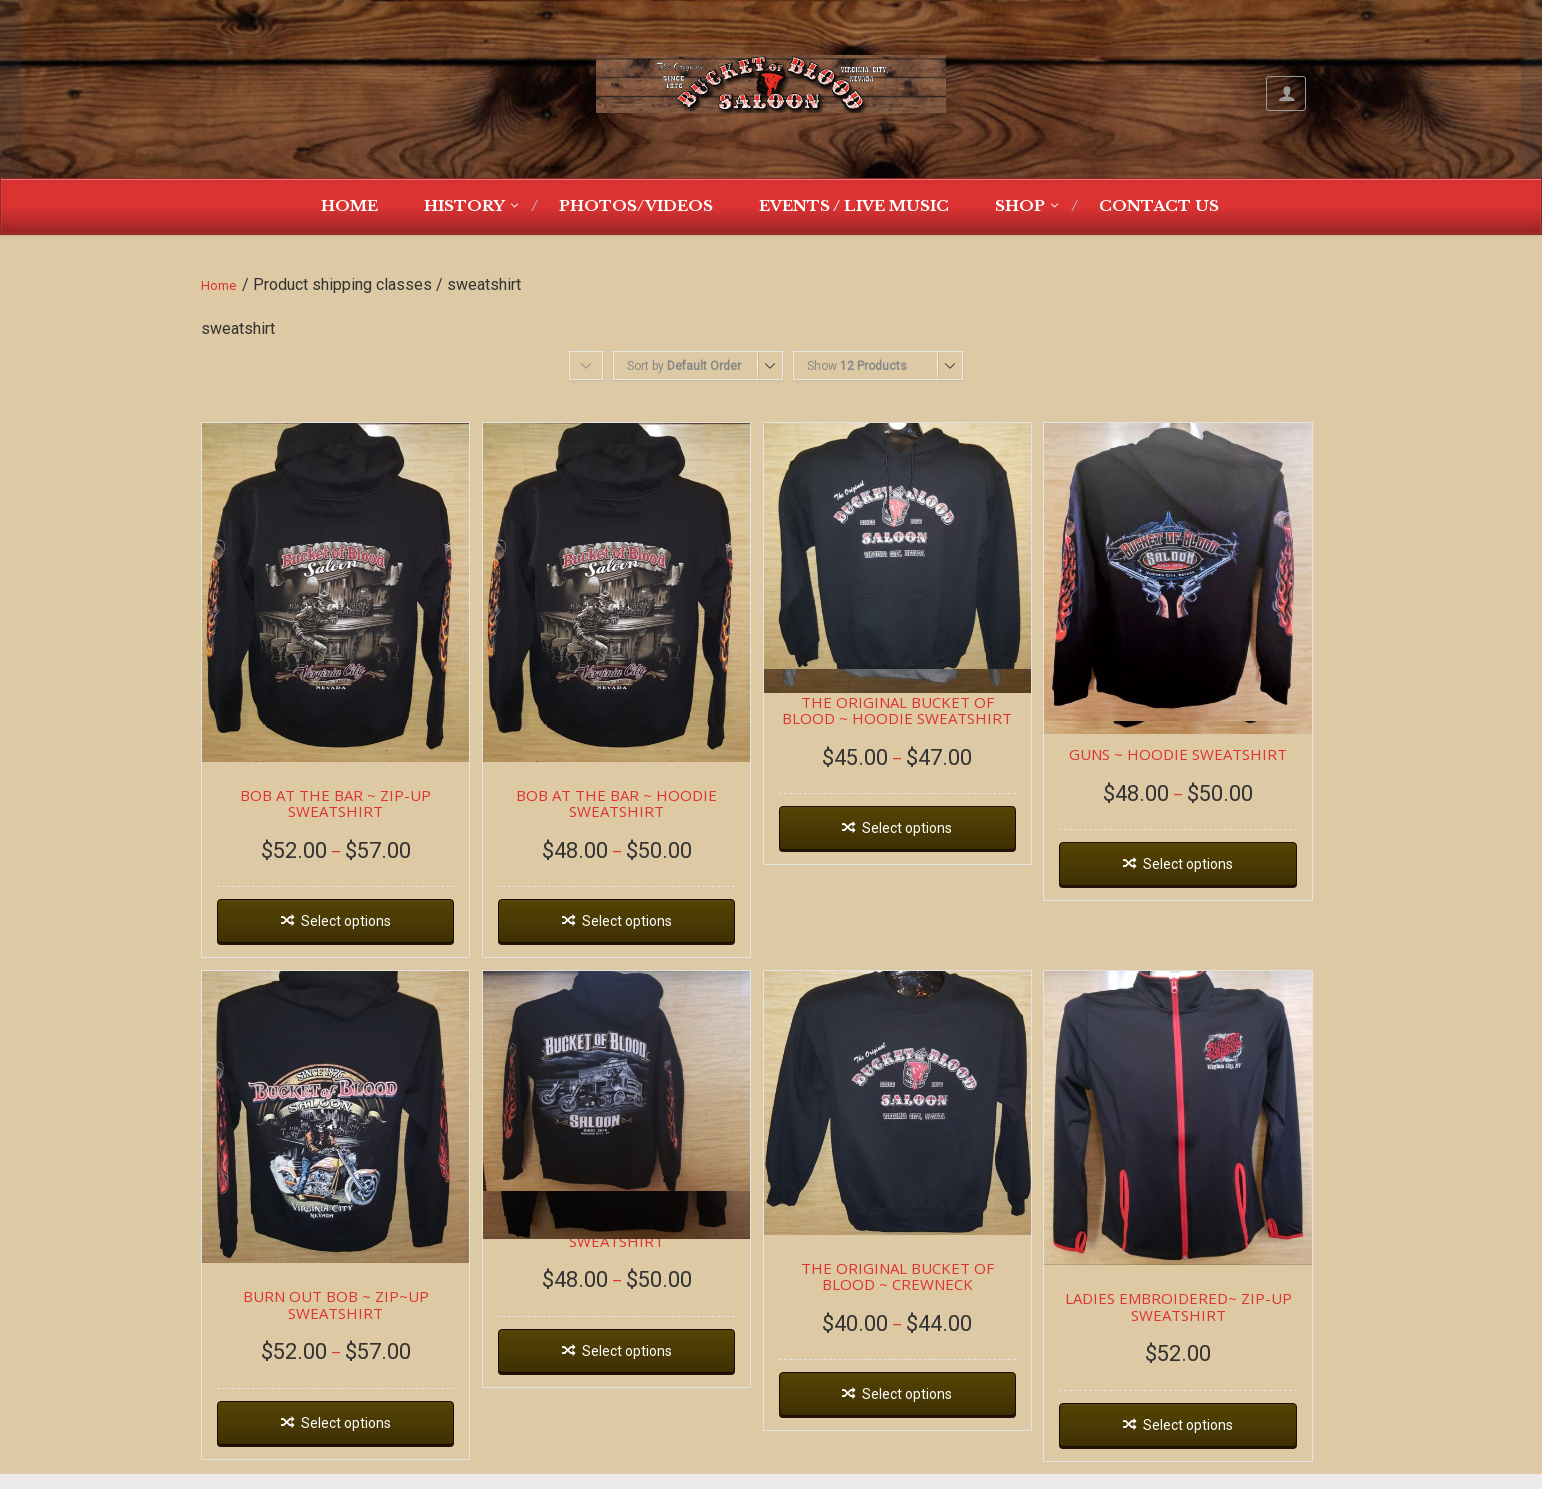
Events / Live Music (854, 205)
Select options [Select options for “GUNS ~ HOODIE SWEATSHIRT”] (1213, 872)
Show (857, 366)
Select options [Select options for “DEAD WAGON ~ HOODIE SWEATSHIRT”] (637, 1364)
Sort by (684, 366)
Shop (1020, 205)
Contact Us (1159, 205)
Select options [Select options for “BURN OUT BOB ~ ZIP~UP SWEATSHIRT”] (349, 1438)
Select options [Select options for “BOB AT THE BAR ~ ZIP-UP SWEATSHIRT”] (349, 930)
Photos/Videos (636, 205)
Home (349, 205)
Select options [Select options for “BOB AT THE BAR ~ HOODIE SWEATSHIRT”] (637, 930)
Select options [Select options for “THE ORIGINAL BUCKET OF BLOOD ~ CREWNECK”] (925, 1409)
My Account (1286, 93)
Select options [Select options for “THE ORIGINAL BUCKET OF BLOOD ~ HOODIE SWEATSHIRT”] (925, 834)
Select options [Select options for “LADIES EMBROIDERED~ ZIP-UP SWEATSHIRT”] (1213, 1440)
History (464, 205)
